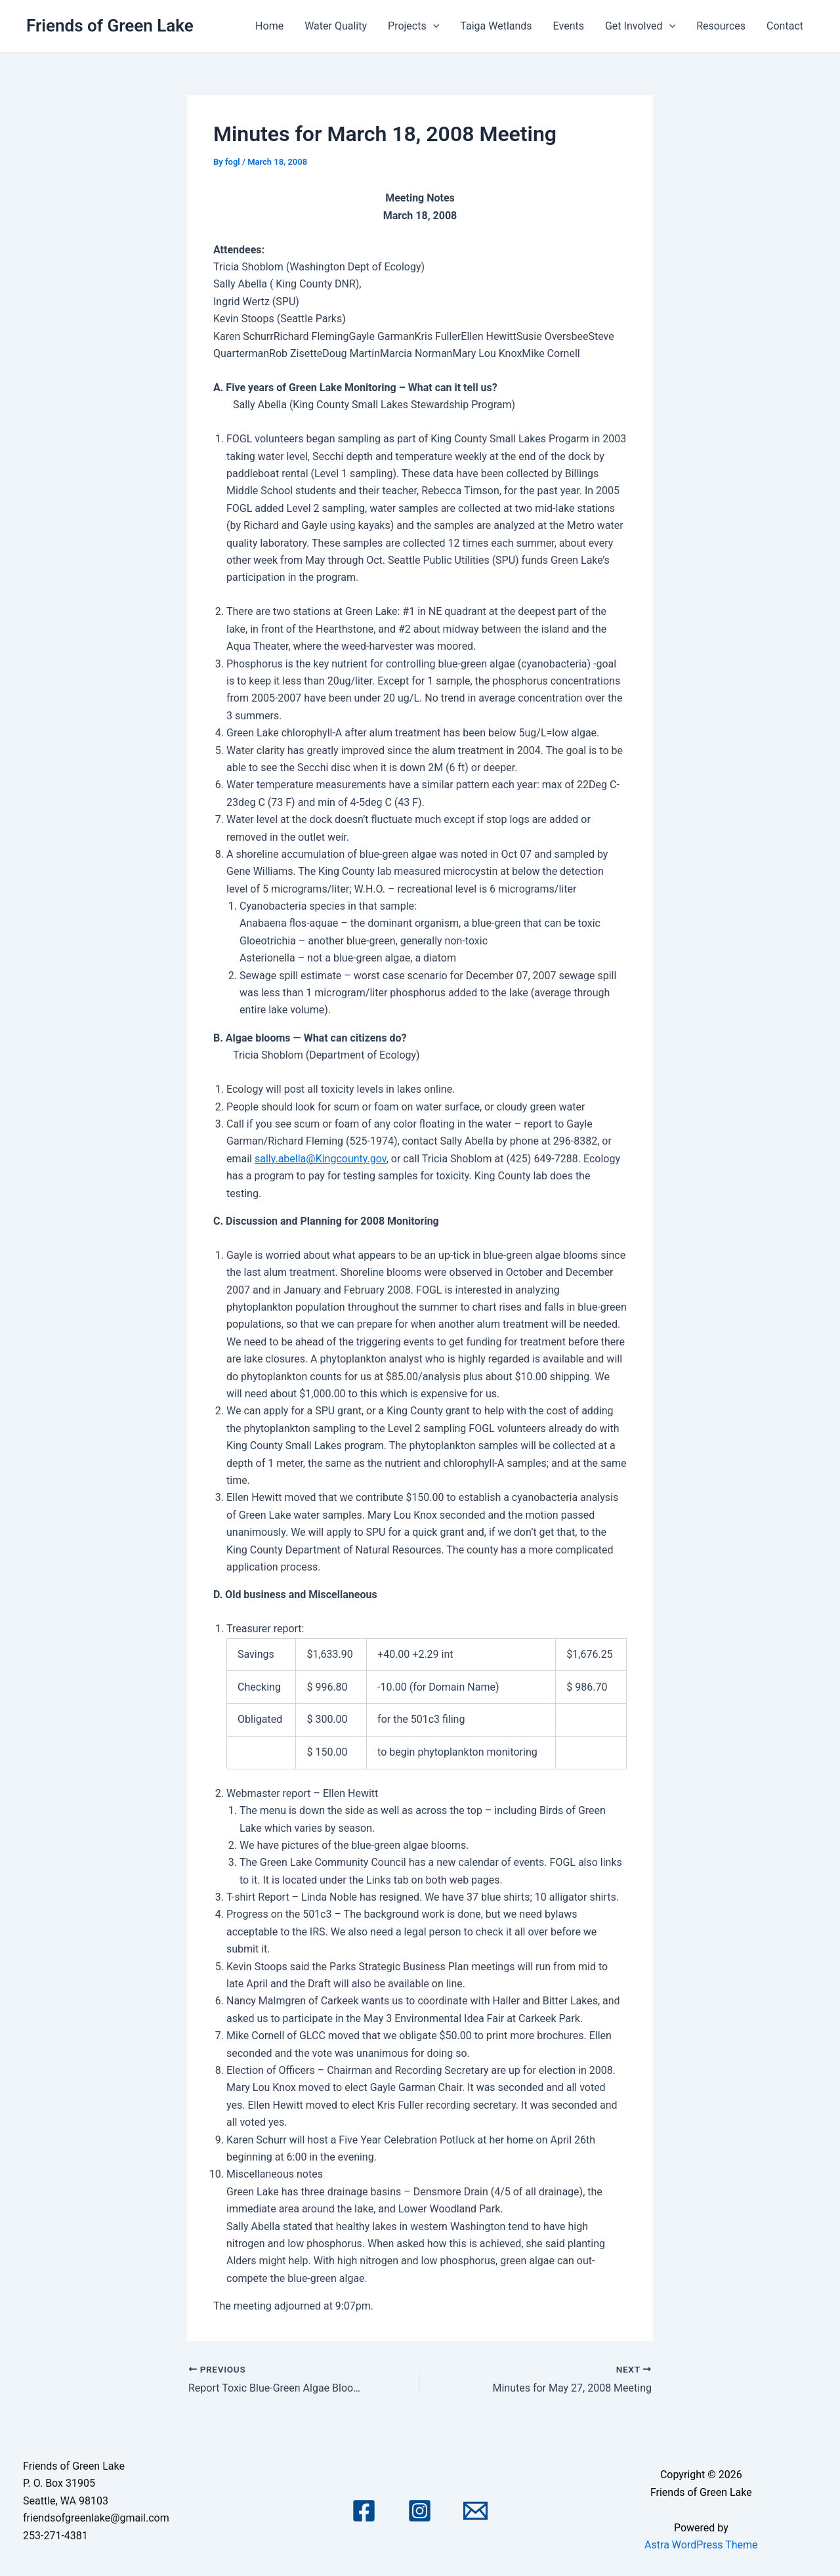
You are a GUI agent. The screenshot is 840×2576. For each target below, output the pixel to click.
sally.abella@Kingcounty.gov (321, 1158)
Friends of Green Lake (110, 25)
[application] (433, 26)
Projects (413, 26)
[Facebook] (364, 2511)
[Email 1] (475, 2511)
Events (568, 26)
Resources (721, 26)
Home (269, 26)
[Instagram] (420, 2511)
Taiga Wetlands (496, 26)
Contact (784, 26)
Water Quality (335, 26)
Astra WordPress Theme (700, 2545)
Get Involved (640, 26)
